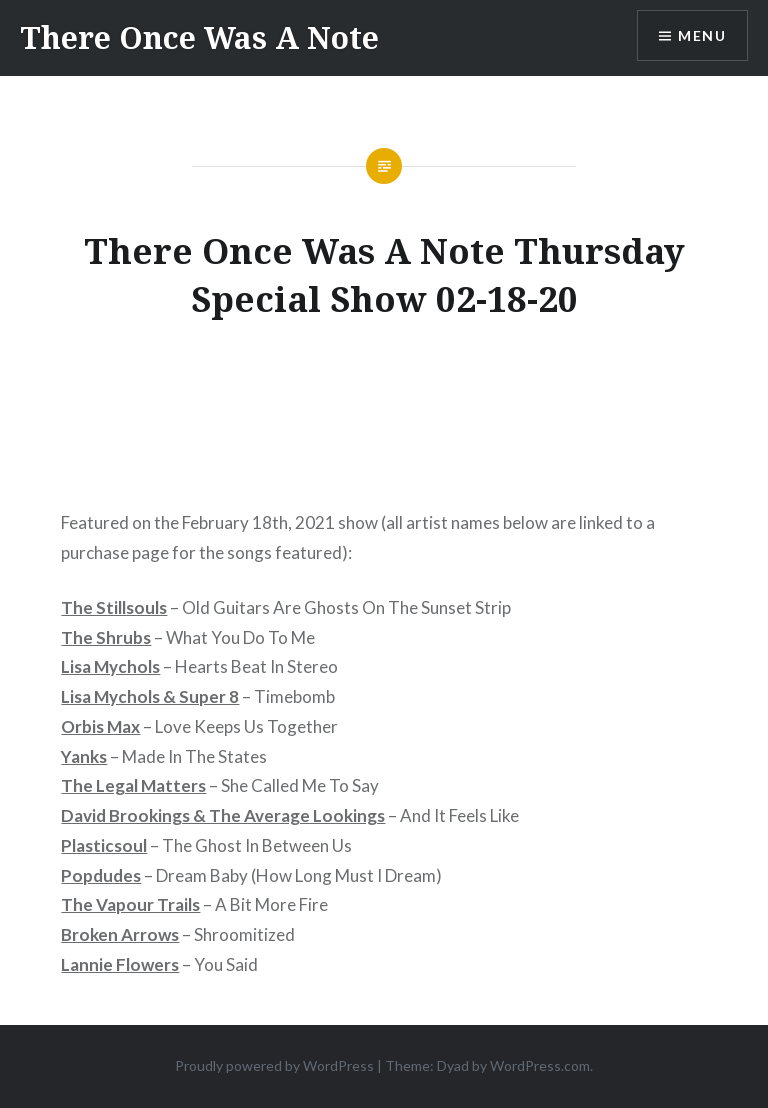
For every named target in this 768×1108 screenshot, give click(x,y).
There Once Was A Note (199, 37)
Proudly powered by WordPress (274, 1065)
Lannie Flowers (120, 964)
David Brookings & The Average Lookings (223, 815)
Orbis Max (100, 726)
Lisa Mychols (110, 666)
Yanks (84, 756)
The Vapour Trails (130, 904)
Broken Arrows (120, 934)
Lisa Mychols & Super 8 (150, 696)
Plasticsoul (104, 845)
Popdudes (101, 875)
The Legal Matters (133, 785)
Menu (702, 35)
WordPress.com (540, 1065)
